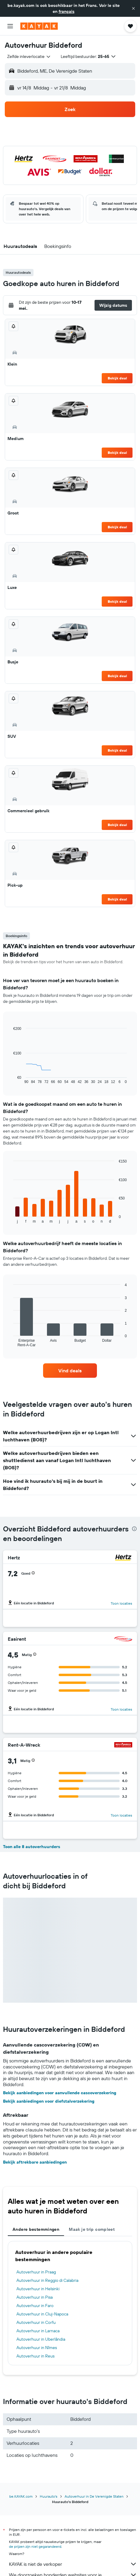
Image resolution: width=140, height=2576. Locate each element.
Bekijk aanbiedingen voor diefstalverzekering (49, 2101)
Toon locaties (121, 1603)
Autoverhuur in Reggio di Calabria (47, 2280)
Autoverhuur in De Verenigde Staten (94, 2496)
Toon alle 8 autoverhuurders (31, 1846)
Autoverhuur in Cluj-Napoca (42, 2314)
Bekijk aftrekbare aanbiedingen (35, 2162)
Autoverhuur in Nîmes (36, 2347)
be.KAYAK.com (21, 2496)
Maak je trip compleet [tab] (92, 2229)
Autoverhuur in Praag (36, 2272)
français (66, 11)
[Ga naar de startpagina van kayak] (39, 26)
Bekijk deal (117, 378)
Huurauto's (48, 2496)
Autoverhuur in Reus (35, 2356)
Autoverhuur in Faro (35, 2305)
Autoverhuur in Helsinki (38, 2288)
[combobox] (29, 56)
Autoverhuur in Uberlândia (40, 2339)
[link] (70, 1370)
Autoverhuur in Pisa (34, 2297)
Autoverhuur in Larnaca (38, 2330)
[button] (133, 8)
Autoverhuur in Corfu (36, 2322)
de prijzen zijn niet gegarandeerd (35, 2546)
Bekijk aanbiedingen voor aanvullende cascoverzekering (59, 2092)
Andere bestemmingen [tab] (36, 2229)
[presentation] (134, 1528)
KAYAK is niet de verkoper (73, 2564)
